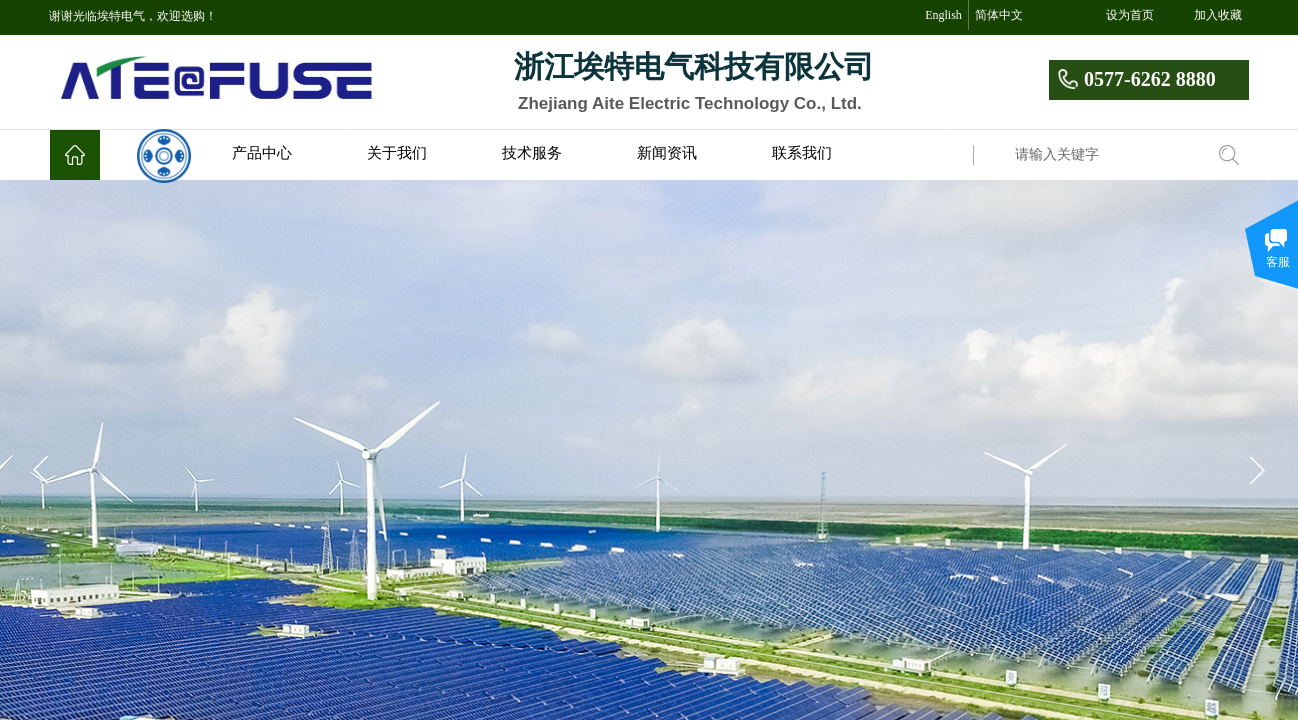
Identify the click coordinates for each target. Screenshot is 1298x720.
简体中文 (999, 15)
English (943, 15)
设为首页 (1130, 15)
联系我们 (802, 153)
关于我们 (397, 153)
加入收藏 (1218, 15)
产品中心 (262, 153)
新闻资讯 (667, 153)
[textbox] (1104, 155)
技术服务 (532, 153)
